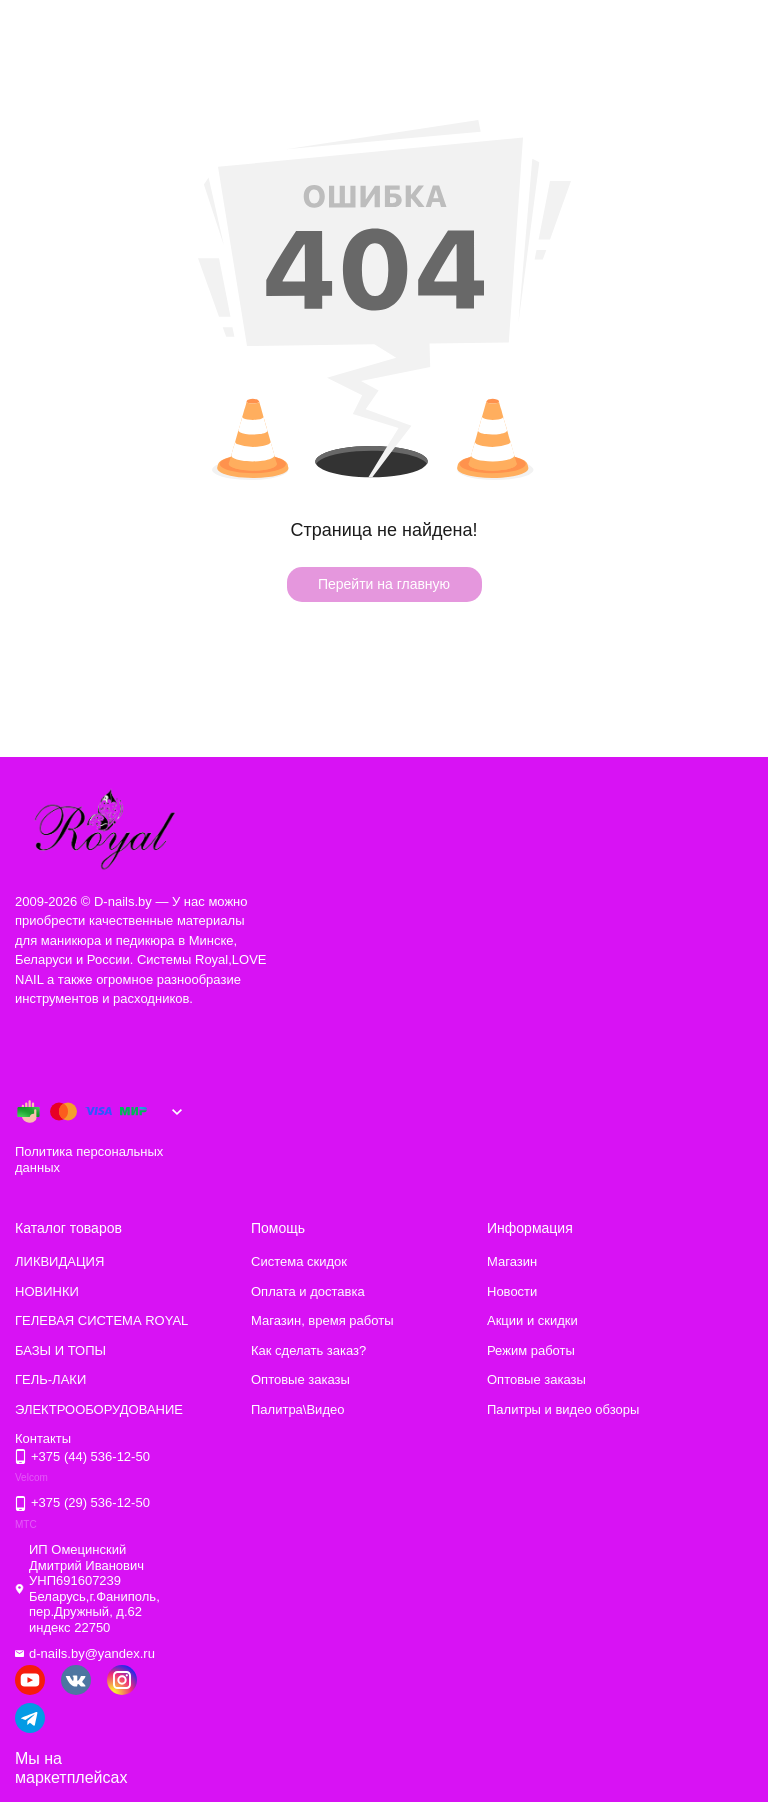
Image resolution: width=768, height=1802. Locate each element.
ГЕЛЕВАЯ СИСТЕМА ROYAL (101, 1320)
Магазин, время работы (322, 1320)
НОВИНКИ (47, 1291)
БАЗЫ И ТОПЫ (60, 1350)
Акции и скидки (532, 1320)
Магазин (512, 1261)
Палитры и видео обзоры (563, 1409)
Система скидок (299, 1261)
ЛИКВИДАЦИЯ (59, 1261)
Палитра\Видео (297, 1409)
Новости (512, 1291)
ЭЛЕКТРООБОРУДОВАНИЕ (99, 1409)
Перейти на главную (384, 584)
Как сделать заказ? (308, 1350)
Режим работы (531, 1350)
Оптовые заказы (300, 1379)
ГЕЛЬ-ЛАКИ (50, 1379)
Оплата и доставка (308, 1291)
